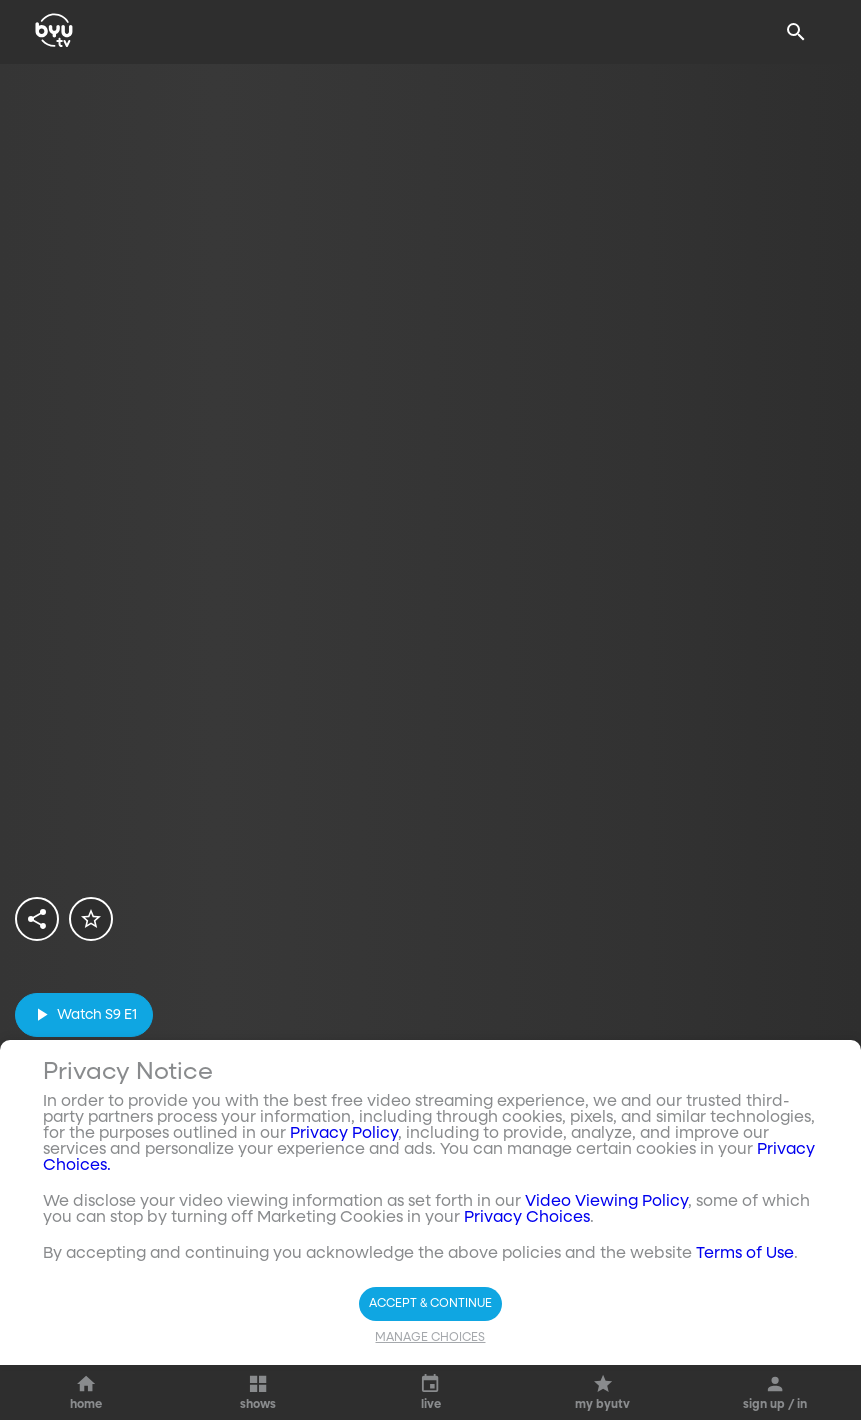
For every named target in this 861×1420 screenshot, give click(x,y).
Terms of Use (745, 1329)
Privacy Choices (527, 1293)
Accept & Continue (430, 1379)
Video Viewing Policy (606, 1277)
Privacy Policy (344, 1209)
